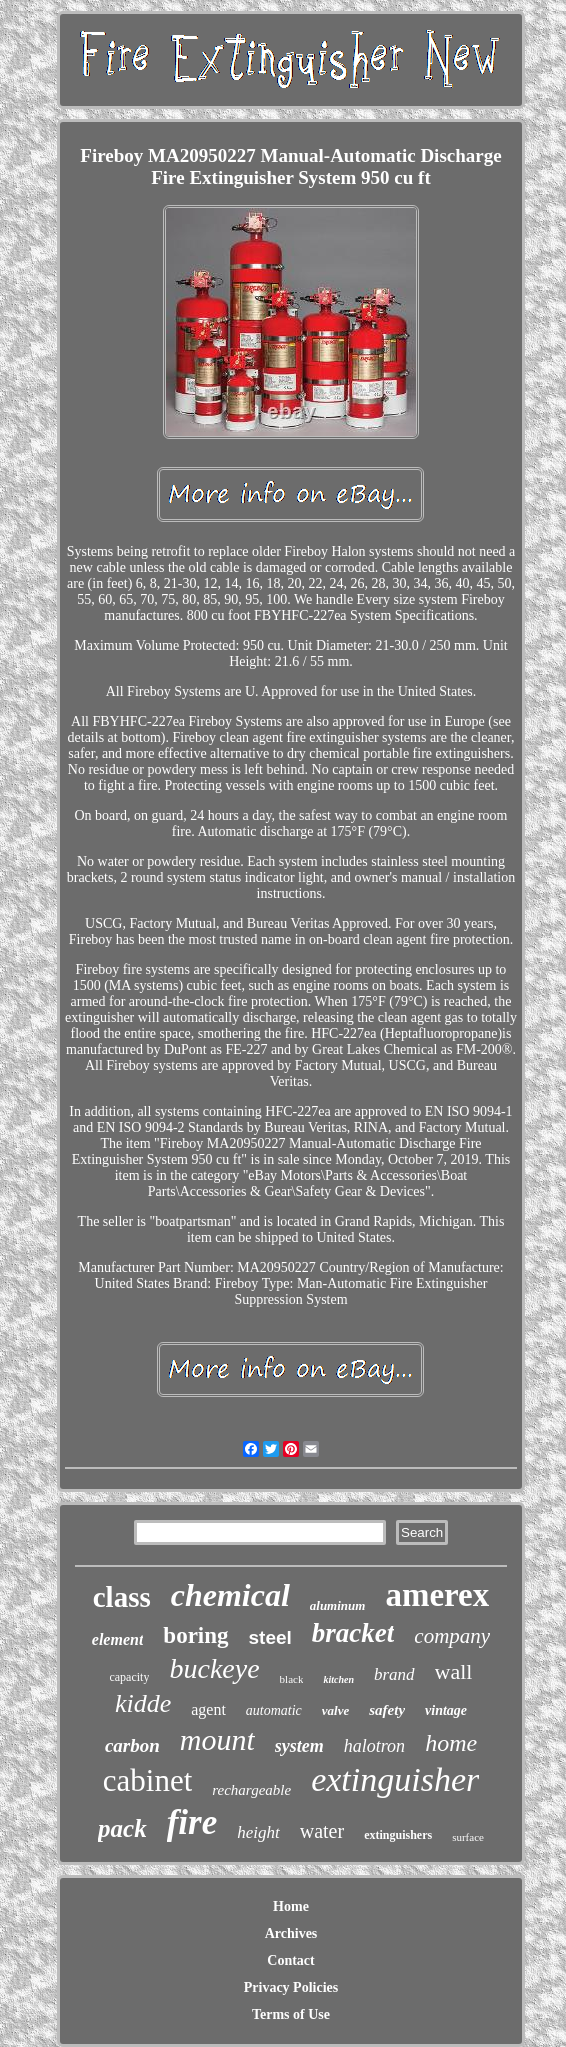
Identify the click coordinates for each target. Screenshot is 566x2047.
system (299, 1746)
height (258, 1832)
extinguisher (395, 1779)
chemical (230, 1595)
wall (454, 1671)
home (451, 1743)
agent (208, 1709)
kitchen (338, 1679)
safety (387, 1710)
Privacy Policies (291, 1987)
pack (122, 1828)
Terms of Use (291, 2014)
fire (192, 1822)
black (292, 1679)
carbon (132, 1745)
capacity (129, 1677)
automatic (274, 1710)
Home (291, 1906)
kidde (143, 1703)
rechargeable (251, 1790)
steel (270, 1637)
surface (468, 1837)
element (118, 1639)
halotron (374, 1746)
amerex (437, 1595)
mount (217, 1739)
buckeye (214, 1668)
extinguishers (398, 1835)
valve (335, 1710)
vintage (446, 1710)
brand (394, 1674)
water (322, 1831)
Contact (290, 1960)
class (122, 1597)
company (452, 1636)
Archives (291, 1933)
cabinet (148, 1780)
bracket (353, 1633)
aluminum (338, 1605)
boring (195, 1635)
